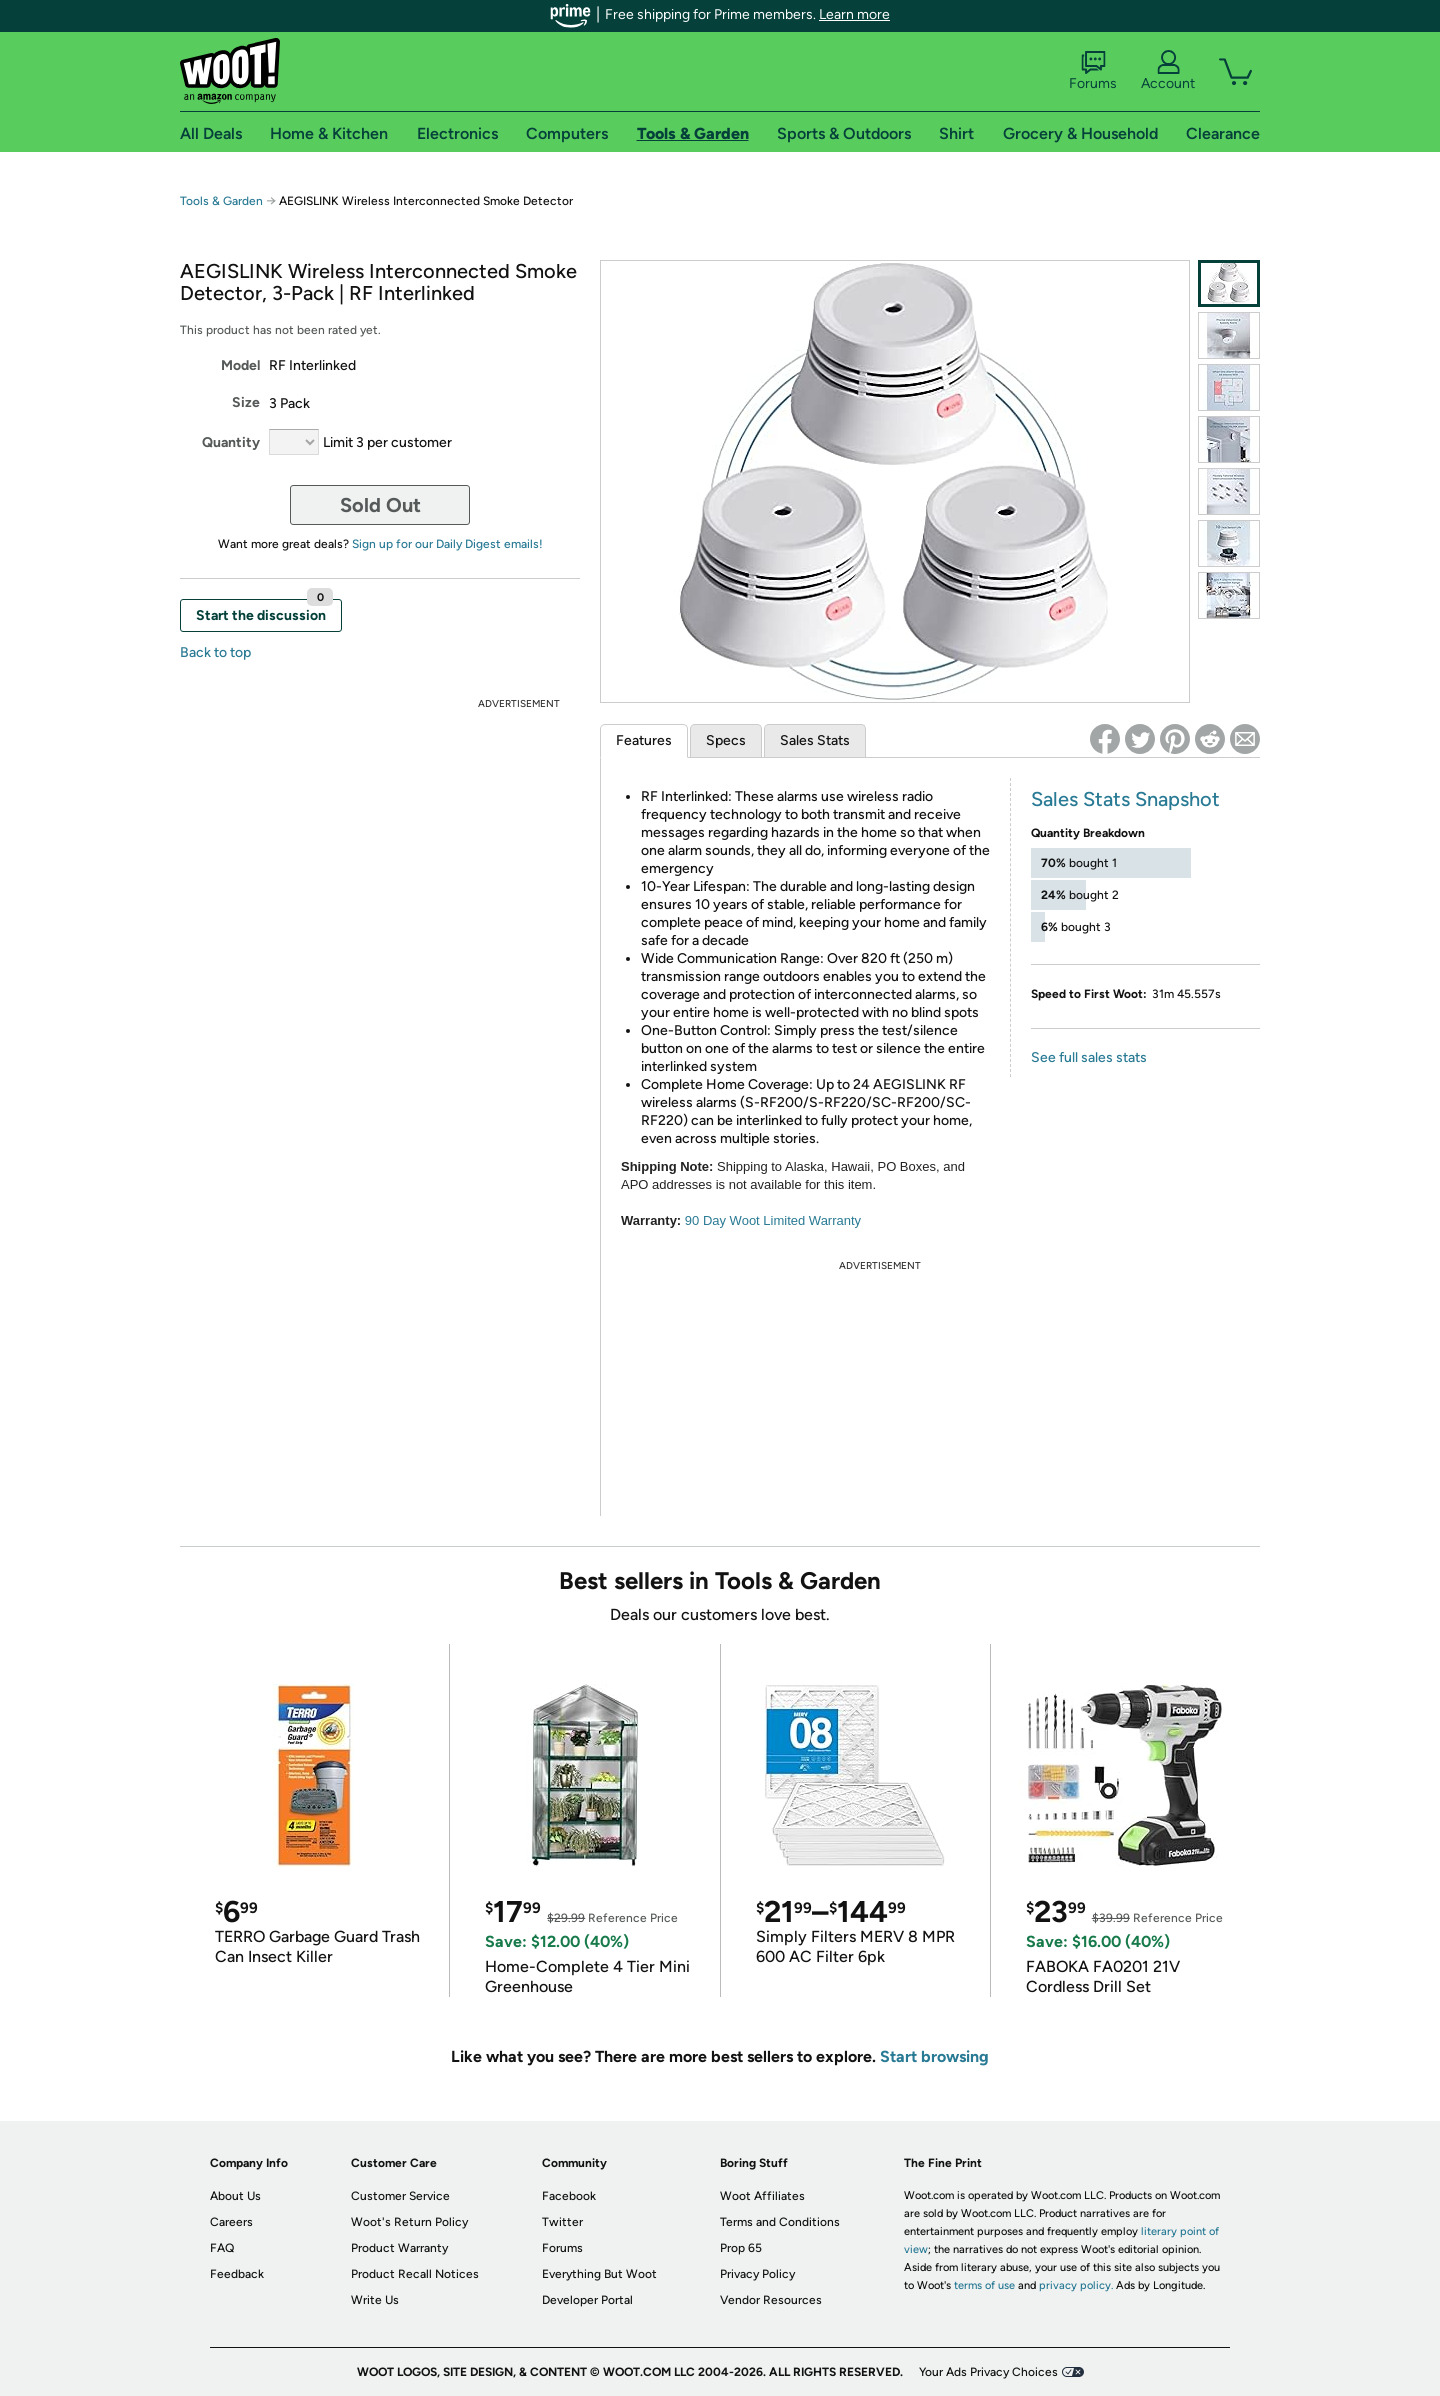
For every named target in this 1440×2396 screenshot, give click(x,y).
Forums (1093, 71)
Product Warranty (399, 2248)
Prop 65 (741, 2248)
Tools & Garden (221, 201)
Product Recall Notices (415, 2274)
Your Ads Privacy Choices (988, 2372)
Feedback (237, 2274)
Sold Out (380, 505)
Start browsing (934, 2056)
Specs (726, 740)
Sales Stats (815, 740)
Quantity (231, 442)
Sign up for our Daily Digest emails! (447, 544)
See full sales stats (1089, 1057)
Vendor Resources (771, 2300)
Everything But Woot (599, 2274)
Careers (231, 2222)
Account (1168, 71)
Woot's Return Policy (409, 2222)
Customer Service (400, 2196)
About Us (235, 2196)
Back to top (215, 652)
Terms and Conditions (780, 2222)
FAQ (222, 2248)
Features (644, 740)
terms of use (984, 2285)
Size (246, 402)
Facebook (569, 2196)
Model (240, 365)
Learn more (854, 14)
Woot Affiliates (762, 2196)
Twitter (562, 2222)
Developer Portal (587, 2300)
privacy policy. (1076, 2285)
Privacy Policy (757, 2274)
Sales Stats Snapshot (1125, 799)
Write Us (375, 2300)
